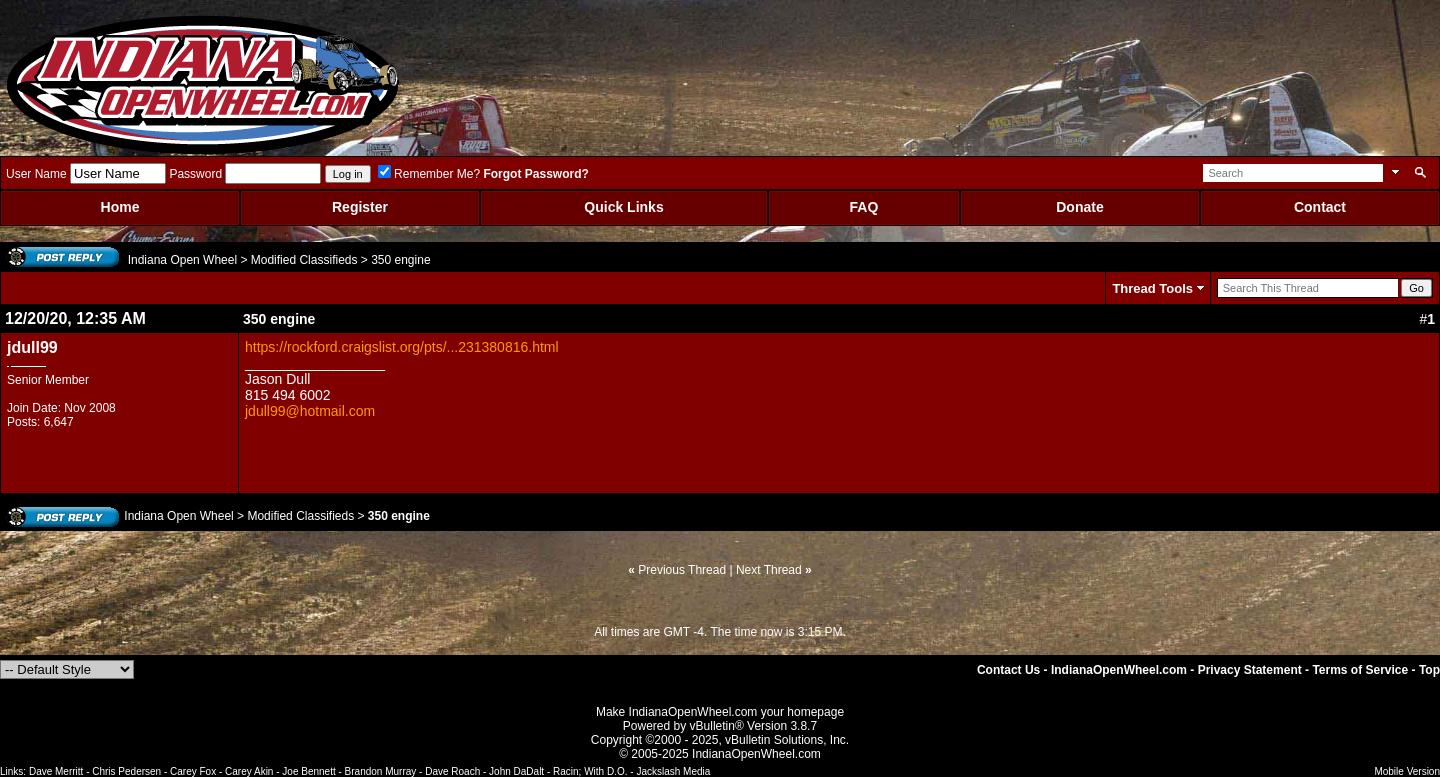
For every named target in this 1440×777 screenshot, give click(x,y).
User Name (36, 174)
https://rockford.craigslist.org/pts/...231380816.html (402, 347)
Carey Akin (249, 771)
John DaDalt (516, 771)
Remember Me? (429, 174)
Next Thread (769, 570)
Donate (1079, 207)
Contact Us (1008, 670)
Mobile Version (1407, 771)
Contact (1320, 207)
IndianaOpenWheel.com (1119, 670)
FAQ (864, 207)
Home (120, 207)
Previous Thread (682, 570)
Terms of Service (1360, 670)
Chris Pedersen (126, 771)
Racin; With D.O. (590, 771)
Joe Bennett (308, 771)
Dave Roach (452, 771)
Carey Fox (193, 771)
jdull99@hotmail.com (310, 411)
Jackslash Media (673, 771)
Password (195, 174)
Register (360, 207)
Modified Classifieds (304, 260)
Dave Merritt (56, 771)
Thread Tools (1152, 288)
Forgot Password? (535, 174)
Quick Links (623, 207)
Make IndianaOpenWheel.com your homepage (720, 712)
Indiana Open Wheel (182, 260)
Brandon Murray (381, 771)
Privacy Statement (1250, 670)
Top (1429, 670)
